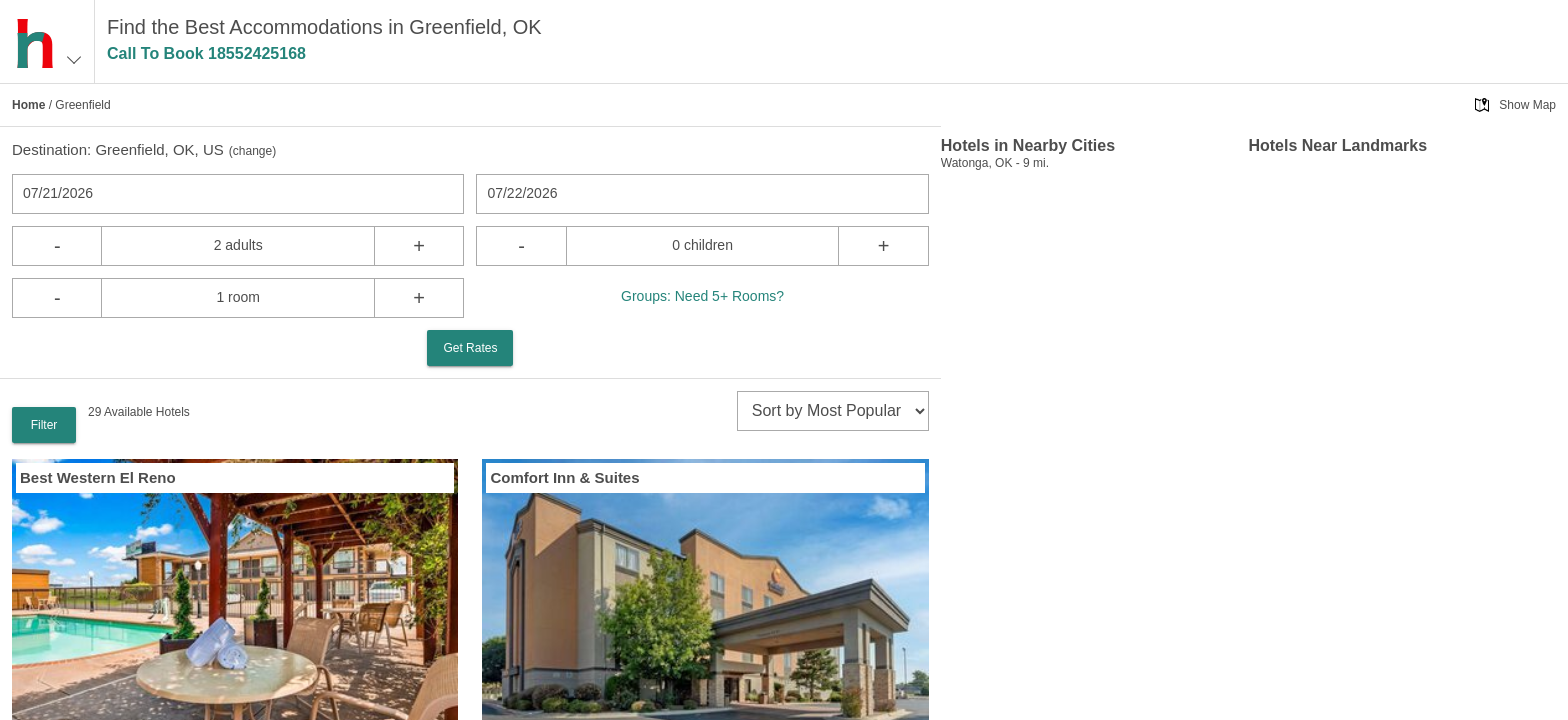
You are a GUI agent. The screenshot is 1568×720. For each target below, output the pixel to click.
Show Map (1527, 105)
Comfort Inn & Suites (564, 477)
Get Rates (470, 348)
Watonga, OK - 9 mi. (995, 163)
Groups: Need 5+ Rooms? (702, 296)
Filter (44, 425)
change (252, 151)
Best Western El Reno (98, 477)
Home (28, 105)
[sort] (833, 411)
